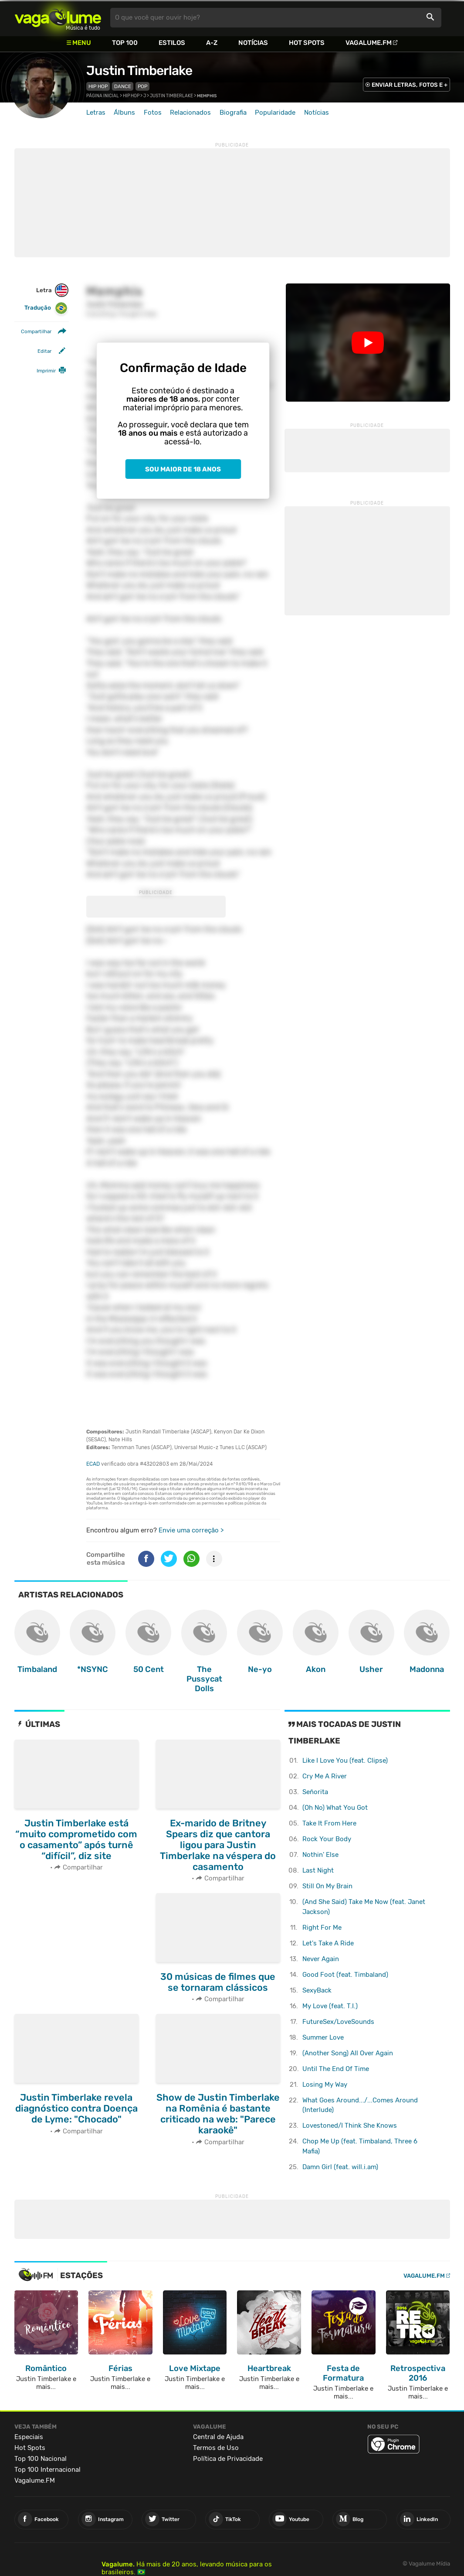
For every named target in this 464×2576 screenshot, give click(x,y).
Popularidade (275, 112)
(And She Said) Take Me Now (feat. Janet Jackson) (363, 1907)
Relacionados (190, 112)
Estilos (172, 43)
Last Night (318, 1870)
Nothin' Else (320, 1855)
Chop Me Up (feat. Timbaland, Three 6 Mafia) (359, 2146)
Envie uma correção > (191, 1530)
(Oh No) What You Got (335, 1808)
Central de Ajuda (218, 2437)
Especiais (28, 2437)
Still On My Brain (327, 1886)
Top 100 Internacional (47, 2470)
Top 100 (125, 43)
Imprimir (46, 371)
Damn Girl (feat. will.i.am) (340, 2167)
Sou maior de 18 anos (183, 469)
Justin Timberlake (139, 70)
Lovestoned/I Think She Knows (349, 2125)
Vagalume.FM (368, 43)
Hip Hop (98, 86)
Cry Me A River (324, 1776)
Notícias (253, 43)
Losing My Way (324, 2084)
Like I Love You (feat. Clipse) (345, 1760)
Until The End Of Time (335, 2069)
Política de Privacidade (228, 2459)
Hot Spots (307, 43)
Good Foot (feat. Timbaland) (345, 1975)
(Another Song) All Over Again (347, 2053)
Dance (122, 86)
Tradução (46, 308)
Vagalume (58, 17)
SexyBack (317, 1990)
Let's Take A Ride (328, 1943)
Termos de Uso (216, 2448)
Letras (95, 112)
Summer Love (323, 2037)
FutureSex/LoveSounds (338, 2022)
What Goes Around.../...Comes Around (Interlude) (360, 2105)
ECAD (93, 1464)
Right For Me (322, 1927)
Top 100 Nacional (40, 2459)
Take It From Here (329, 1823)
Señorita (315, 1792)
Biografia (233, 112)
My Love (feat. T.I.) (330, 2006)
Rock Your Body (326, 1839)
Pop (142, 86)
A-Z (211, 43)
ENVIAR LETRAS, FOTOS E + (409, 85)
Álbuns (124, 112)
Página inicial (102, 96)
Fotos (153, 112)
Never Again (320, 1959)
